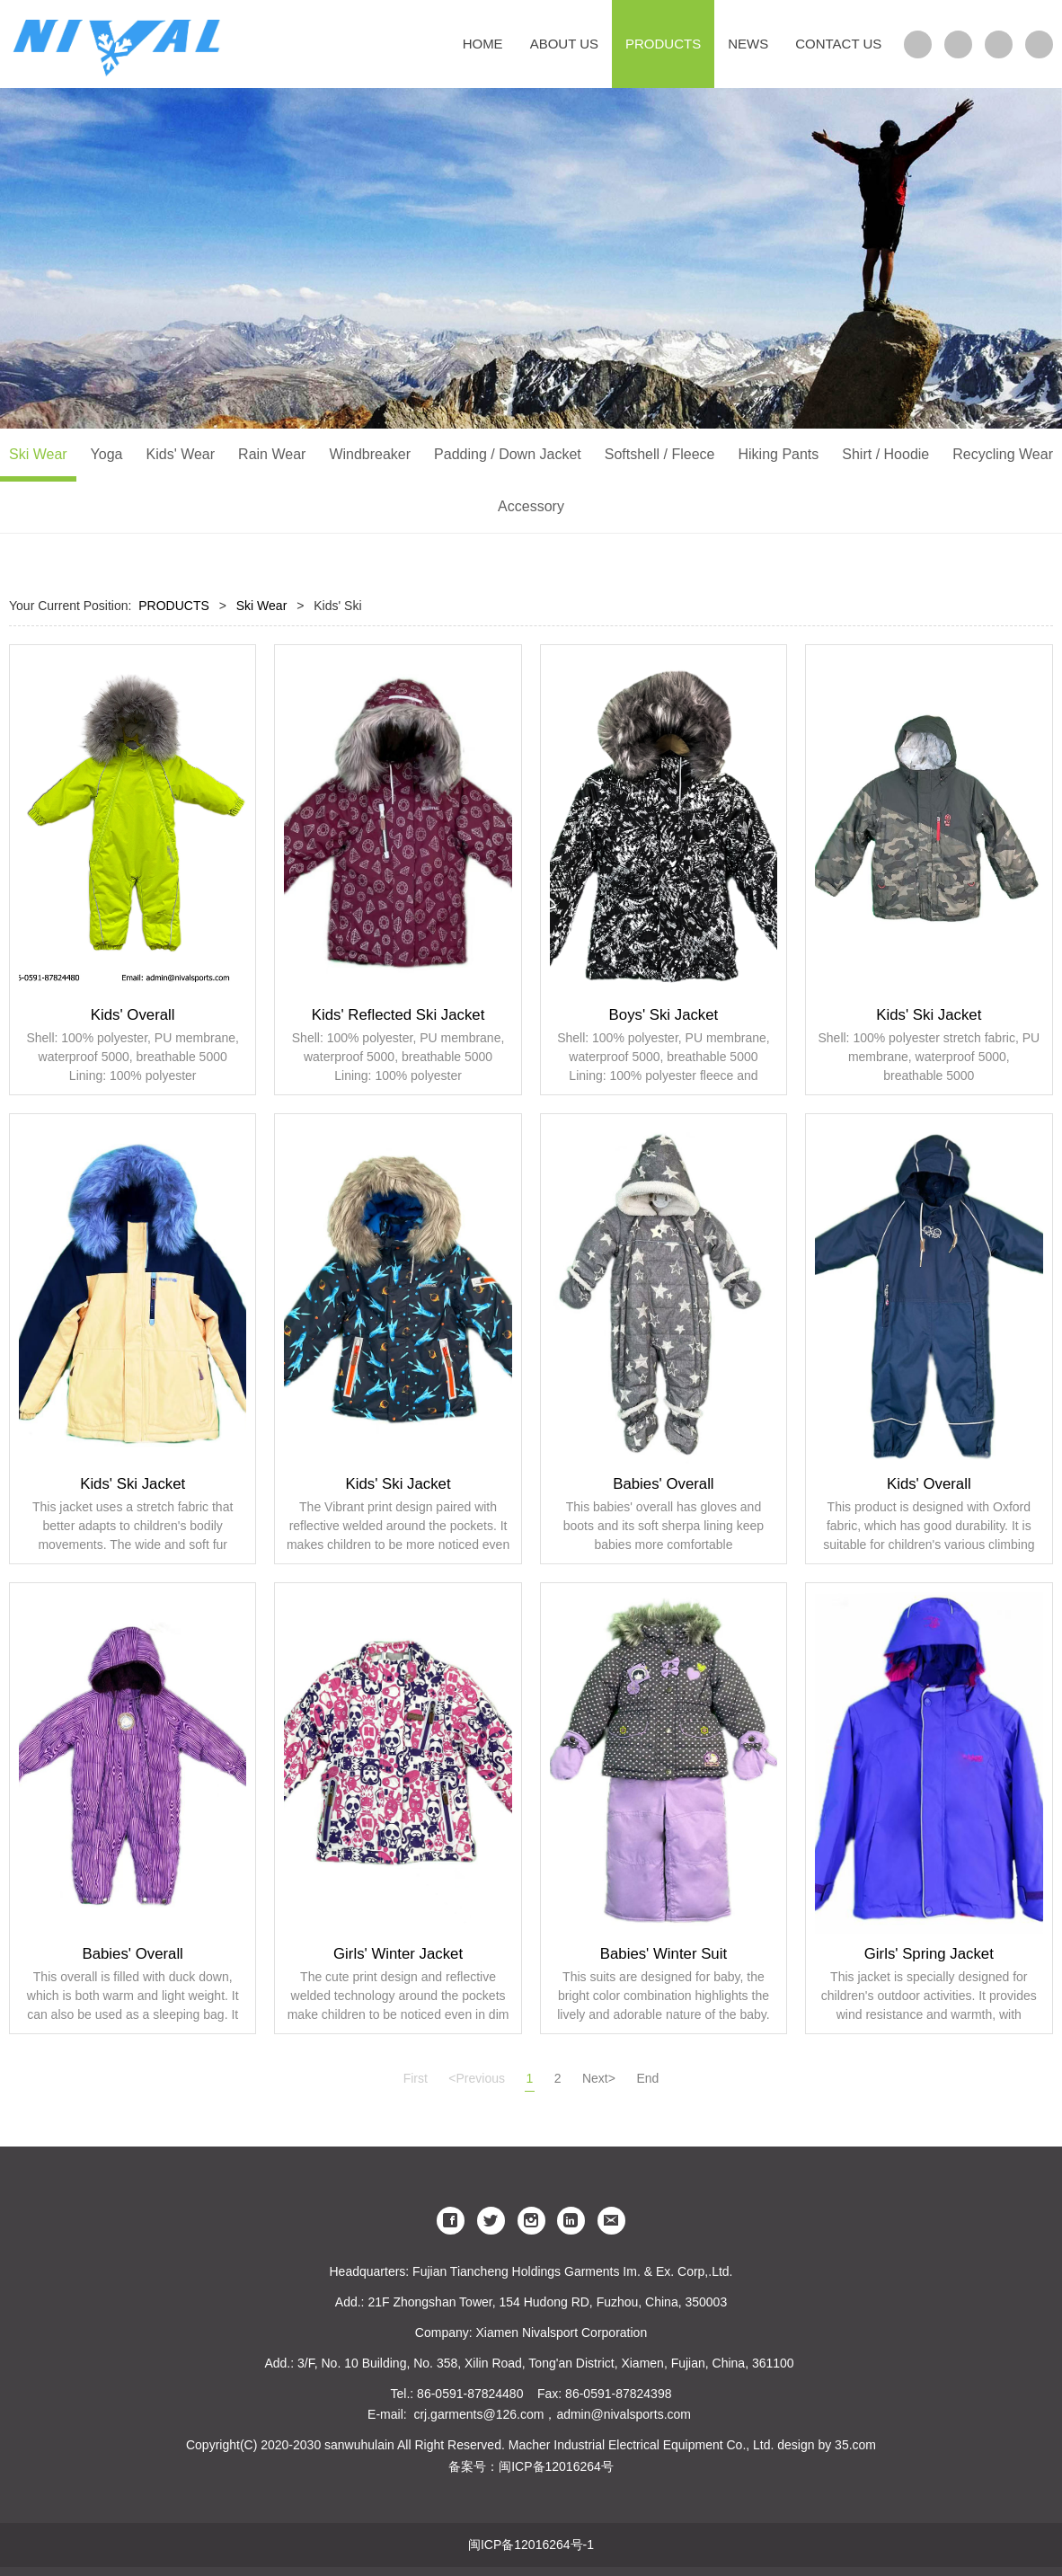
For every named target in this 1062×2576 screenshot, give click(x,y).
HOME (483, 43)
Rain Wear (271, 454)
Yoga (107, 454)
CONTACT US (838, 43)
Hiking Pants (778, 454)
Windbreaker (370, 454)
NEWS (748, 43)
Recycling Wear (1002, 454)
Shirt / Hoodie (885, 454)
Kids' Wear (181, 454)
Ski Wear (38, 454)
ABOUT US (564, 43)
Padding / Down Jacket (507, 454)
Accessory (531, 506)
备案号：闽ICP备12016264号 (531, 2466)
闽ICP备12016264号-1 (531, 2544)
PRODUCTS (663, 43)
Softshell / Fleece (660, 454)
